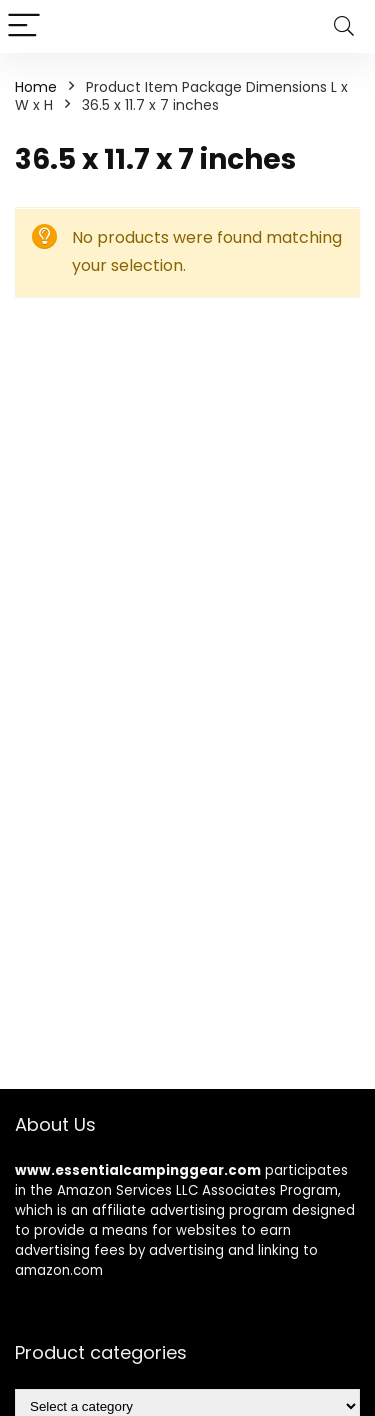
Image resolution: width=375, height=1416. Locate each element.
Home (36, 87)
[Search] (344, 26)
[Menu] (24, 26)
